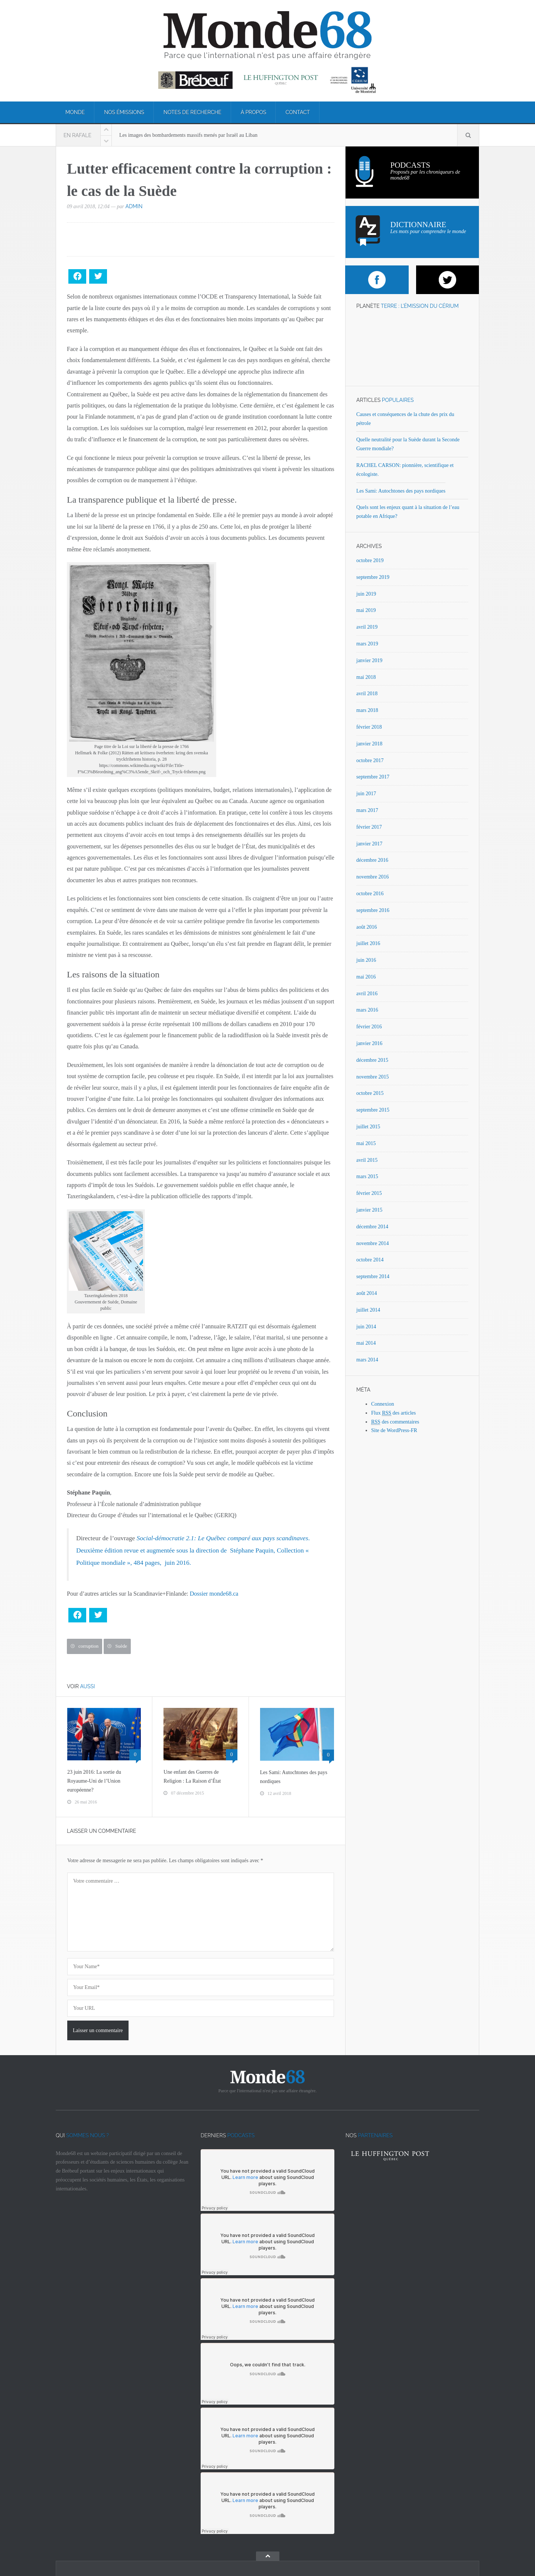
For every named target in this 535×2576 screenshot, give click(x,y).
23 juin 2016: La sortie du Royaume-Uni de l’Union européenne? (94, 1781)
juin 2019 (366, 594)
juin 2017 (366, 793)
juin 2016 (366, 960)
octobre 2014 (369, 1260)
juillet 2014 (368, 1310)
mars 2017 (367, 810)
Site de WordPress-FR (394, 1430)
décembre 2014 (372, 1226)
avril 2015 (366, 1160)
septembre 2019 (372, 577)
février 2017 (369, 827)
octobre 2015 (369, 1093)
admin (134, 206)
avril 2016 (366, 993)
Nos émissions (124, 112)
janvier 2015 (369, 1210)
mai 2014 (366, 1343)
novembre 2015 (372, 1077)
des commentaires (395, 1422)
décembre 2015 (372, 1060)
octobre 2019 (369, 560)
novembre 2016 (372, 877)
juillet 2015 (368, 1126)
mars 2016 (367, 1010)
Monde (75, 112)
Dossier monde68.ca (214, 1593)
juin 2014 (366, 1326)
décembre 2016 (372, 860)
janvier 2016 (369, 1043)
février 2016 (369, 1026)
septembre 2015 (372, 1110)
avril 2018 (366, 693)
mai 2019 (366, 610)
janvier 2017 (369, 844)
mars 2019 (367, 644)
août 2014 (366, 1293)
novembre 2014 (372, 1243)
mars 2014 (367, 1360)
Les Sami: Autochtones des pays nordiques (293, 1777)
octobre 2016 (369, 893)
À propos (253, 112)
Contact (297, 112)
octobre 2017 (369, 760)
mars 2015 (367, 1176)
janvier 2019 (369, 660)
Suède (121, 1646)
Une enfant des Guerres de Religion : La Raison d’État (192, 1776)
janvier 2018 (369, 744)
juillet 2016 (368, 943)
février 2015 (369, 1193)
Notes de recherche (192, 112)
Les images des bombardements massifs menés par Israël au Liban (188, 135)
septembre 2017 (372, 777)
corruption (88, 1646)
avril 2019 (366, 627)
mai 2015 (366, 1143)
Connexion (382, 1404)
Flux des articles (393, 1413)
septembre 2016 (372, 910)
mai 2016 (366, 977)
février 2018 (369, 727)
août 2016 (366, 927)
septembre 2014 (372, 1276)
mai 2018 (366, 677)
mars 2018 (367, 710)
